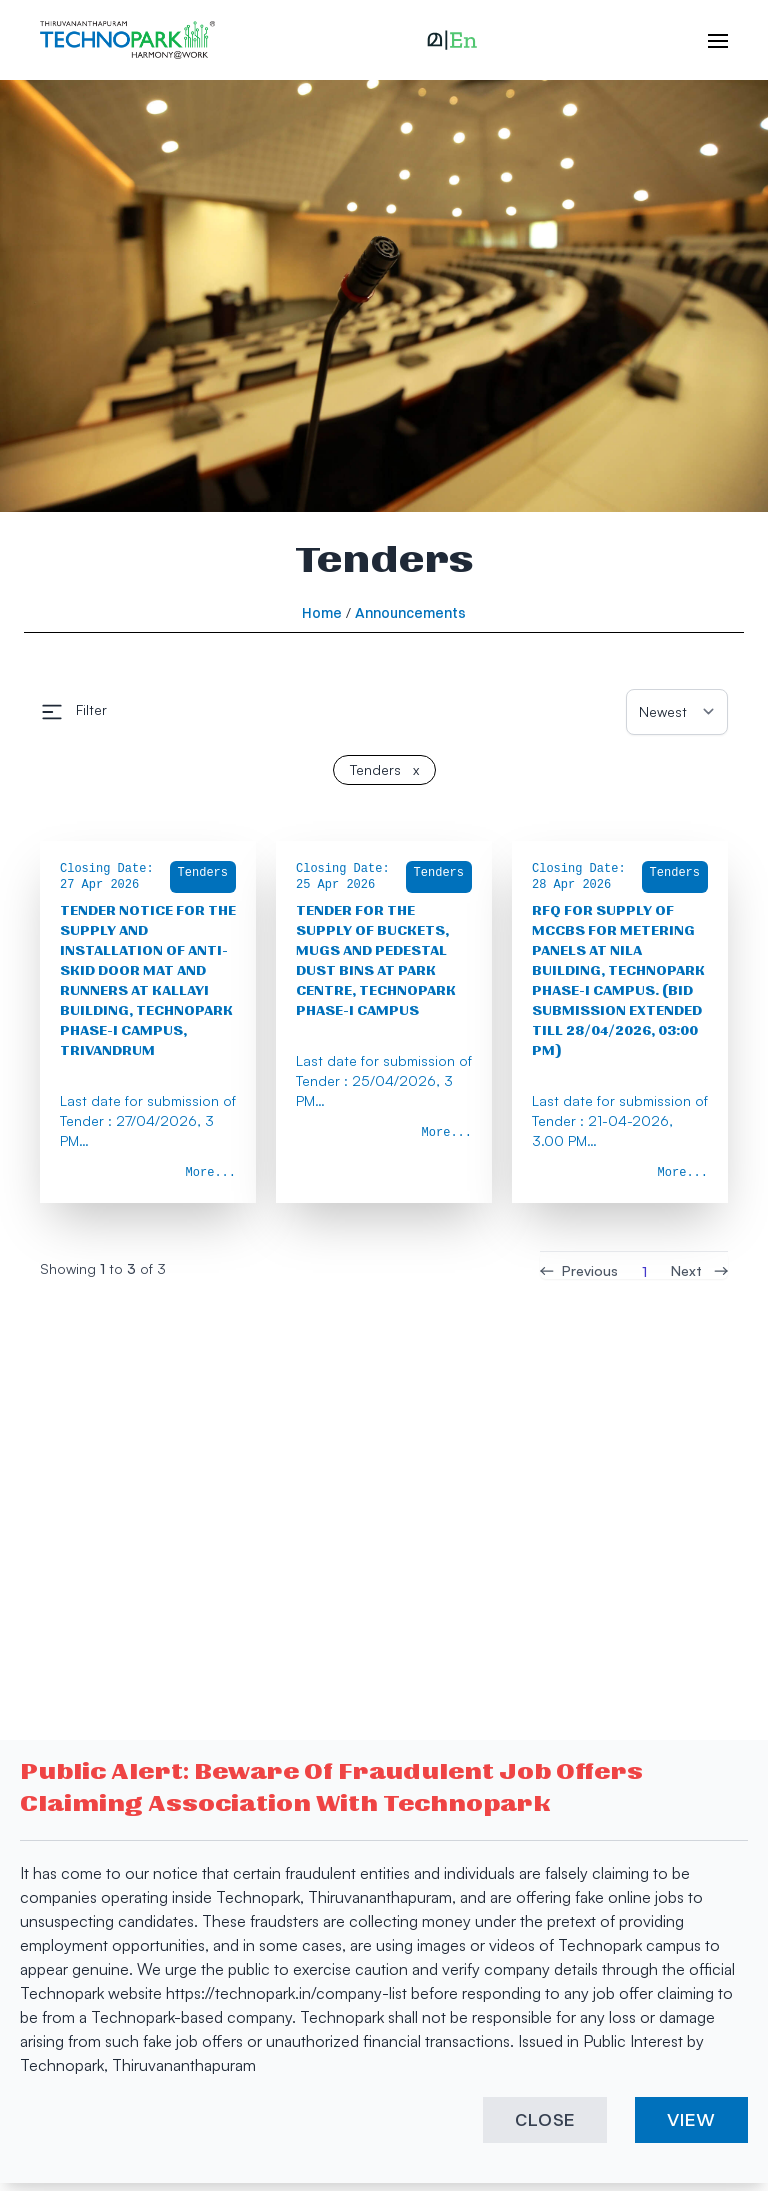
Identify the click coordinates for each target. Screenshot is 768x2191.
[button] (452, 40)
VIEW (691, 2119)
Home (322, 613)
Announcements (410, 613)
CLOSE (545, 2119)
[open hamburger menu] (708, 40)
